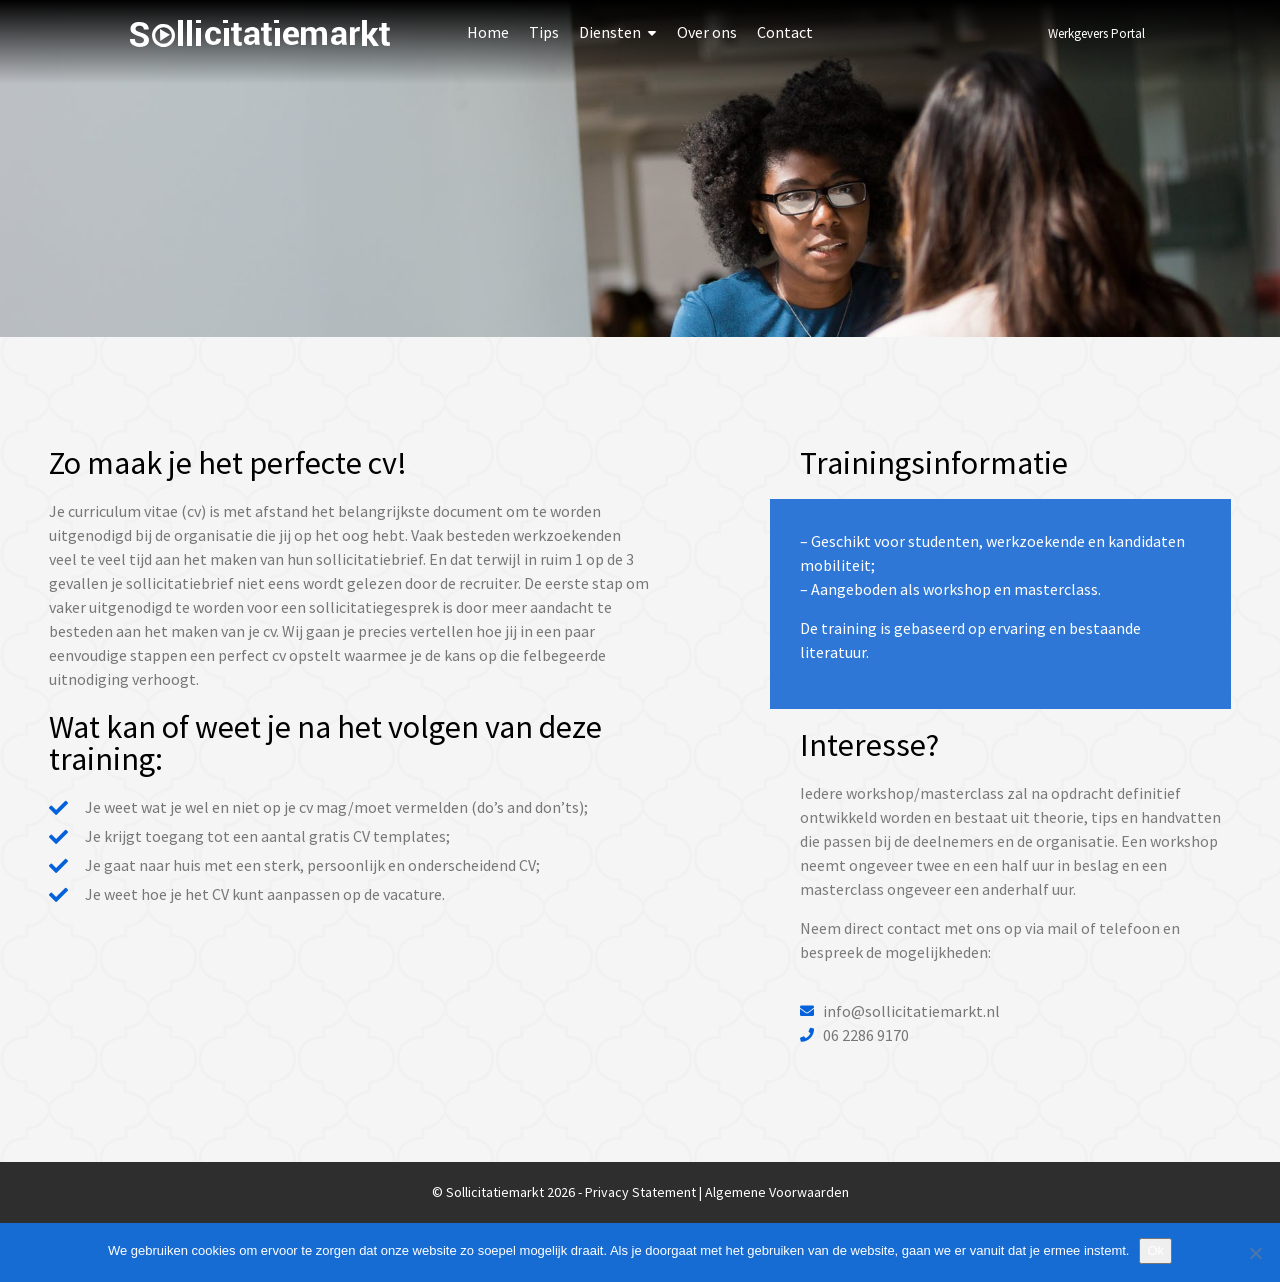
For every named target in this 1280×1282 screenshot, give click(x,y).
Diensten (610, 32)
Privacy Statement (640, 1192)
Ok (1155, 1250)
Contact (785, 32)
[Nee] (1255, 1253)
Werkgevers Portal (1096, 33)
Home (488, 32)
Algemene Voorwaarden (777, 1192)
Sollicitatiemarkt (260, 33)
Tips (544, 32)
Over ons (707, 32)
